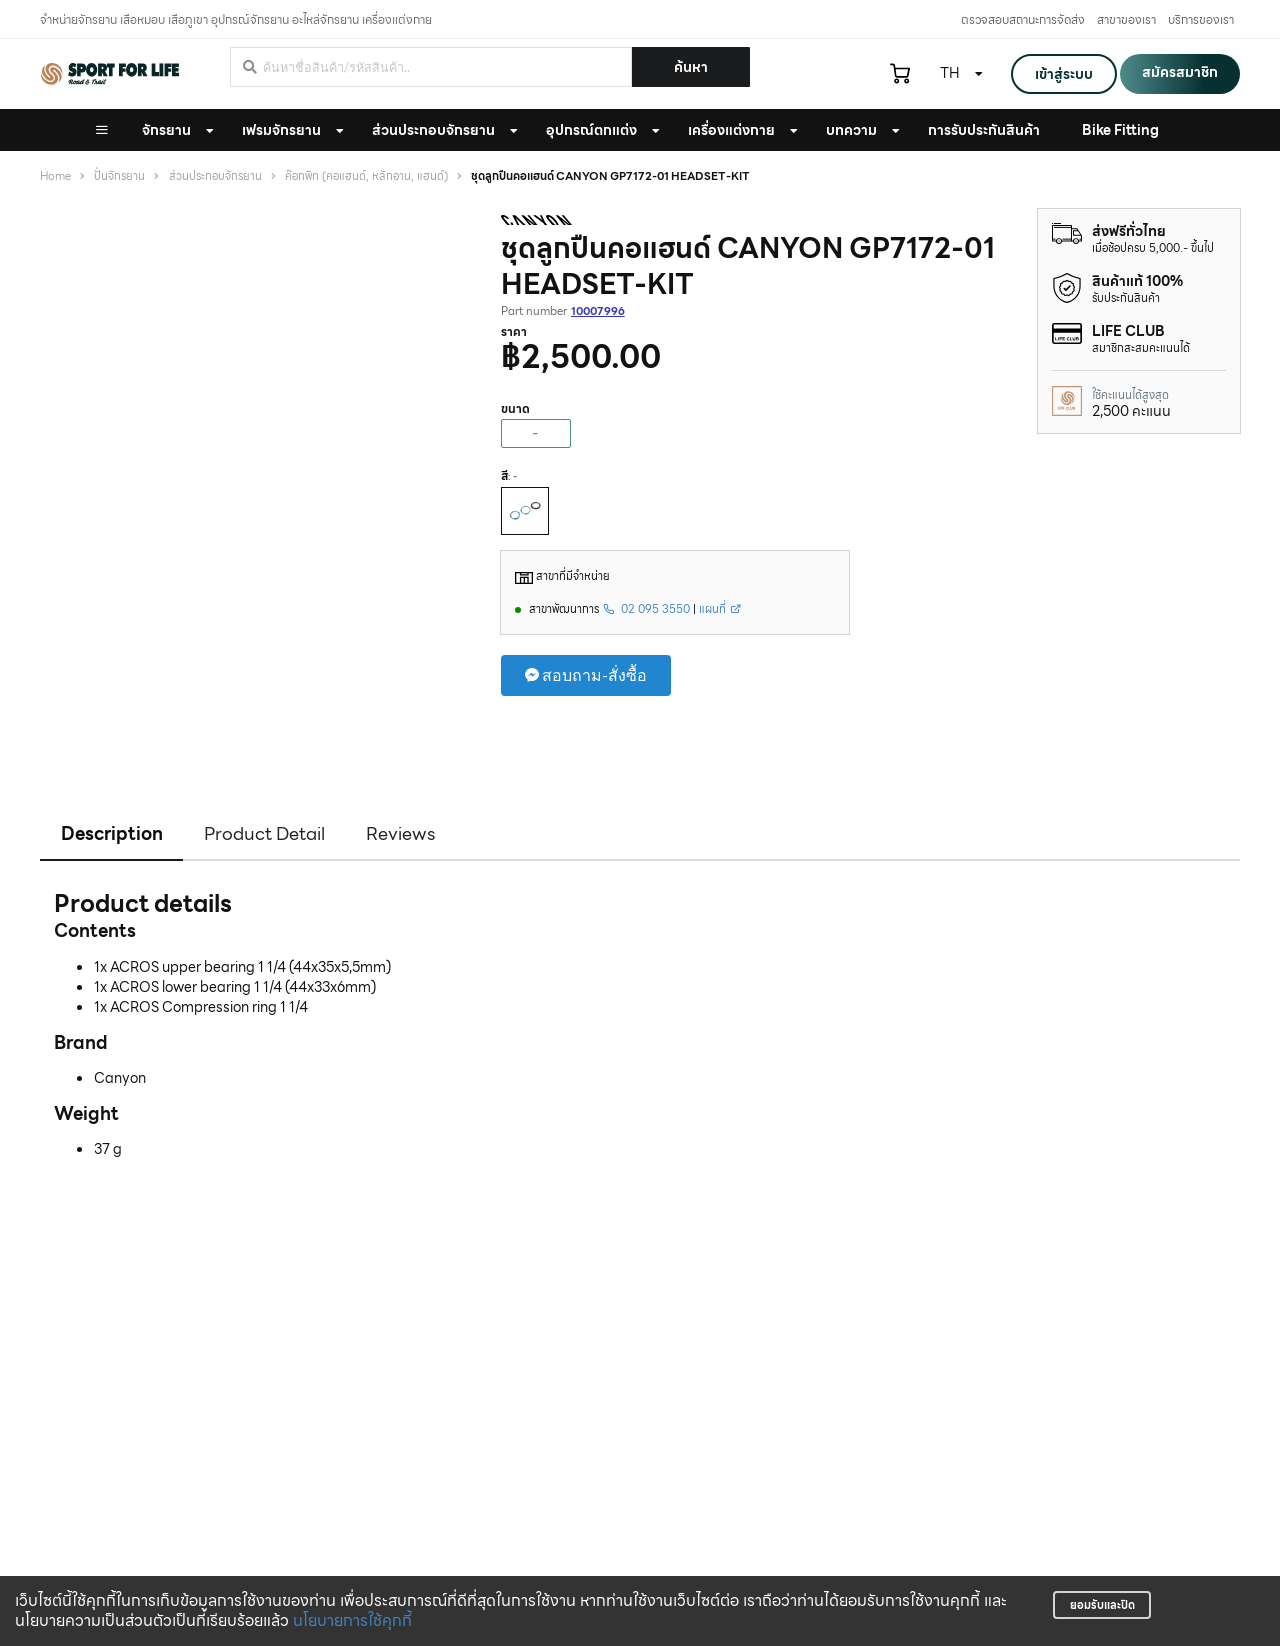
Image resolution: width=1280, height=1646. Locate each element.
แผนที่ (720, 609)
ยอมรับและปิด (1102, 1605)
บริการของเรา (1201, 19)
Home (55, 176)
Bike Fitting (1120, 130)
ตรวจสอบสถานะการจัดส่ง (1023, 19)
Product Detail (264, 833)
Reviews (401, 833)
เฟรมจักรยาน (281, 130)
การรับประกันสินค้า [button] (984, 130)
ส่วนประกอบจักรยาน (433, 130)
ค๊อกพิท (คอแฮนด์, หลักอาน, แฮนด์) (366, 176)
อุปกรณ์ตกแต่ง (591, 130)
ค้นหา (691, 67)
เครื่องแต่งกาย (731, 130)
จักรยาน (166, 130)
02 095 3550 (646, 609)
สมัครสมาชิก (1180, 72)
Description (112, 833)
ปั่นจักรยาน (119, 176)
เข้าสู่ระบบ (1064, 74)
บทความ (851, 130)
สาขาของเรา (1126, 19)
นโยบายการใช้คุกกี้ (352, 1620)
